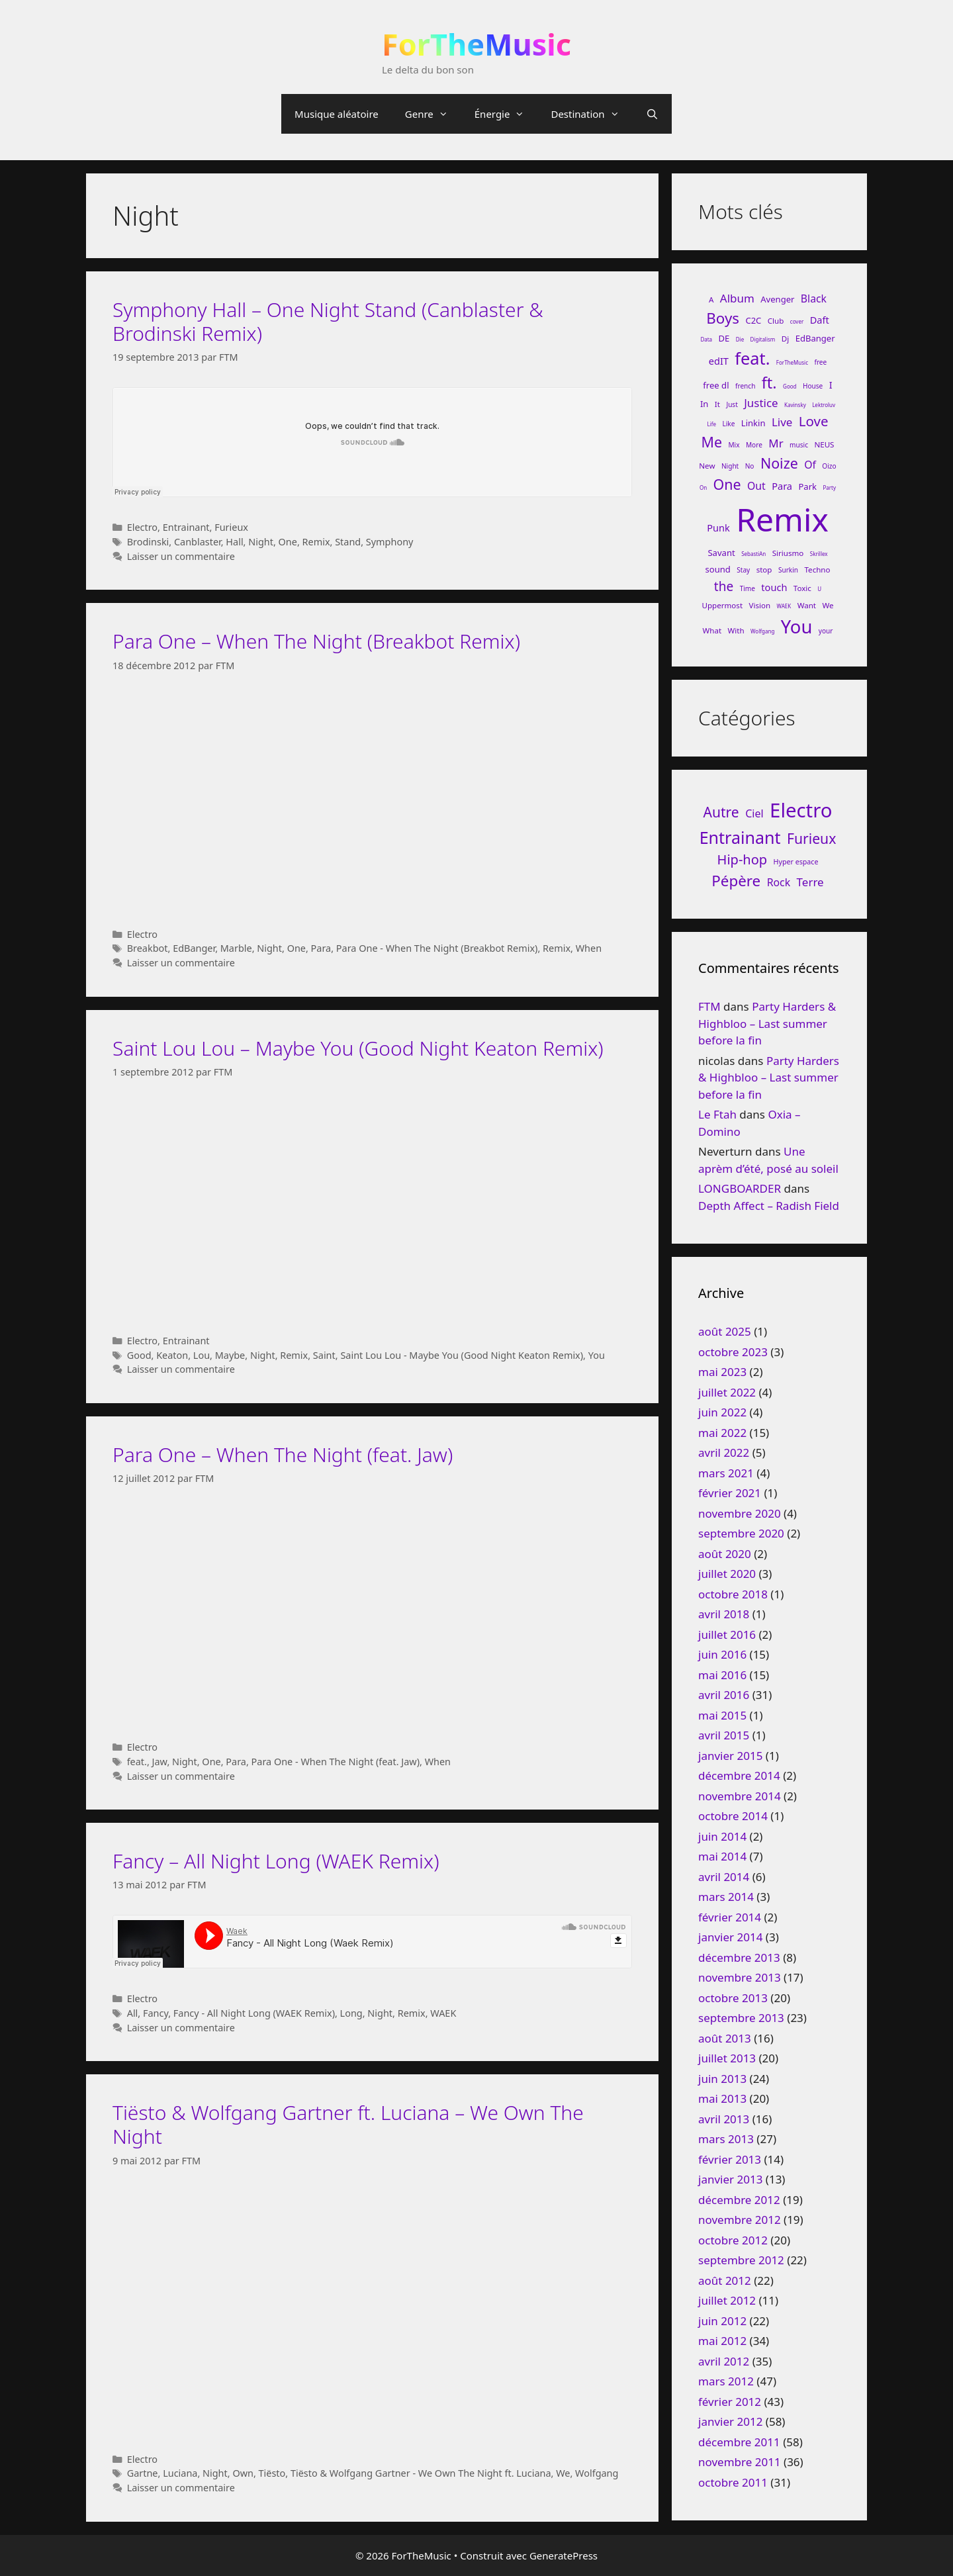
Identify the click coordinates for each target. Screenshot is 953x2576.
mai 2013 (722, 2098)
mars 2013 (726, 2138)
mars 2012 (726, 2381)
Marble (236, 948)
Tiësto (272, 2473)
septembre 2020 (741, 1533)
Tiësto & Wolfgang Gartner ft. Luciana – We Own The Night (348, 2124)
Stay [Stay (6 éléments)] (743, 570)
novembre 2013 (739, 1977)
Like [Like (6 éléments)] (728, 423)
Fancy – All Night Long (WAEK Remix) (276, 1860)
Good (139, 1355)
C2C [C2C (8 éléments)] (753, 320)
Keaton (172, 1355)
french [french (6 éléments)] (745, 386)
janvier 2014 (730, 1937)
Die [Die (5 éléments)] (740, 339)
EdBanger (194, 948)
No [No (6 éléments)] (749, 466)
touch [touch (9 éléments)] (774, 587)
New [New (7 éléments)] (707, 466)
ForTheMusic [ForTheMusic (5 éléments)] (792, 362)
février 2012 (729, 2401)
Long (351, 2013)
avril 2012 (723, 2361)
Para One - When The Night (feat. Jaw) (335, 1761)
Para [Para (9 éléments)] (782, 485)
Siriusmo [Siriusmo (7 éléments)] (788, 553)
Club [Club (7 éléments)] (776, 321)
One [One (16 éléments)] (727, 484)
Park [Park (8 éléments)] (807, 486)
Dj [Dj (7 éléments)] (785, 339)
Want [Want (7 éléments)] (806, 605)
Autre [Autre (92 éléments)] (721, 811)
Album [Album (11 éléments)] (737, 298)
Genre (433, 114)
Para (321, 948)
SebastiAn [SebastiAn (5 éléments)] (753, 553)
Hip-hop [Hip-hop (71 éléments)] (742, 859)
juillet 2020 (727, 1573)
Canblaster (197, 541)
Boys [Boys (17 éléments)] (722, 318)
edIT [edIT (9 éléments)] (719, 360)
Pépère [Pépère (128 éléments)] (735, 880)
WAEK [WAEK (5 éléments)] (784, 606)
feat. (137, 1761)
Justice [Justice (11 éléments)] (761, 402)
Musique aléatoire (337, 113)
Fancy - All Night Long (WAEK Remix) (254, 2013)
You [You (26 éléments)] (797, 626)
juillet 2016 (727, 1634)
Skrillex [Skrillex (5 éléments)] (819, 553)
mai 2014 (722, 1856)
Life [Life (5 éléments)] (711, 424)
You (596, 1355)
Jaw (159, 1761)
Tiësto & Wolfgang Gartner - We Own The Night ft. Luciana (421, 2473)
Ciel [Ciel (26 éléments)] (754, 813)
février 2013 (729, 2159)
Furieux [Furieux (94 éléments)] (811, 838)
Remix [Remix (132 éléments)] (782, 519)
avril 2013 (723, 2119)
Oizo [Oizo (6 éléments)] (829, 466)
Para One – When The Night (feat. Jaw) (283, 1454)
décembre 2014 (739, 1775)
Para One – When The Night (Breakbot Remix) (316, 641)
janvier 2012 (730, 2421)
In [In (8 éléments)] (704, 404)
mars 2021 (726, 1473)
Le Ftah (717, 1114)
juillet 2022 (727, 1392)
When (589, 948)
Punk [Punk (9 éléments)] (718, 527)
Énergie (506, 114)
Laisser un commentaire (181, 556)
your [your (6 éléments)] (826, 630)
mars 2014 (726, 1896)
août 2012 (724, 2280)
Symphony (390, 541)
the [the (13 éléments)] (723, 586)
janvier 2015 (730, 1755)
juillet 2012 (727, 2300)
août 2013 (724, 2038)
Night (260, 541)
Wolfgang (596, 2473)
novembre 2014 (739, 1796)
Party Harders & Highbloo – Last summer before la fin (767, 1023)
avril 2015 (723, 1735)
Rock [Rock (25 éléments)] (779, 882)
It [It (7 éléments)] (717, 404)
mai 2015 (722, 1715)
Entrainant (186, 527)
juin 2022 (722, 1412)
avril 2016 (723, 1694)
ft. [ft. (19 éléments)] (769, 382)
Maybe (230, 1355)
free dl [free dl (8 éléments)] (716, 385)
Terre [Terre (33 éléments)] (810, 882)
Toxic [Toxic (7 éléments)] (802, 588)
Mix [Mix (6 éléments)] (733, 444)
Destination (591, 114)
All (132, 2013)
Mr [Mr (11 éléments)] (775, 443)
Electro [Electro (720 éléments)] (801, 810)
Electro (142, 527)
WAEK (443, 2013)
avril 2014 (723, 1876)
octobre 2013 (733, 1997)
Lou (201, 1355)
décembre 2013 (739, 1957)
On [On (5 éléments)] (703, 487)
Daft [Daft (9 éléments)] (819, 319)
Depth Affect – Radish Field (768, 1205)
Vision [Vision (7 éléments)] (760, 605)
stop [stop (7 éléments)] (764, 570)
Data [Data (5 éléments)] (706, 339)
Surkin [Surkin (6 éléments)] (788, 570)
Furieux (231, 527)
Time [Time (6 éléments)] (747, 588)
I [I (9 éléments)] (831, 384)
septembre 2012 (741, 2260)
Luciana (180, 2473)
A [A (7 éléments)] (711, 299)
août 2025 (724, 1331)
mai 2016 (722, 1674)
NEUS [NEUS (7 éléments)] (824, 444)
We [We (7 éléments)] (827, 605)
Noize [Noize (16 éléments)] (779, 463)
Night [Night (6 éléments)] (730, 466)
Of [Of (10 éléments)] (810, 464)
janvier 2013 (730, 2179)
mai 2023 (722, 1371)
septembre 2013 (741, 2017)
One (288, 541)
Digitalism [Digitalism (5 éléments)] (763, 339)
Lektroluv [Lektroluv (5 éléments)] (823, 404)
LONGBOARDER (739, 1188)
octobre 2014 (733, 1815)
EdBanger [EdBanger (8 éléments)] (815, 338)
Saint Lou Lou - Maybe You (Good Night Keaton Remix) (461, 1355)
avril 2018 (723, 1614)
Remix (316, 541)
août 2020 (724, 1553)
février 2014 (729, 1917)
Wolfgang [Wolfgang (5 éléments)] (762, 631)
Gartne (142, 2473)
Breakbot (147, 948)
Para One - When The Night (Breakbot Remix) (437, 948)
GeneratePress (563, 2555)
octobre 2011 (733, 2482)
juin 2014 (722, 1836)
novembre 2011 (739, 2461)
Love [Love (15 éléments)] (814, 421)
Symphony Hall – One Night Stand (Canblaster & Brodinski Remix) (328, 321)
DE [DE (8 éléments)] (724, 338)
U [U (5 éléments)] (819, 588)
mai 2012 (722, 2340)
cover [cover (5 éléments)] (796, 321)
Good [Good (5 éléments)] (789, 386)
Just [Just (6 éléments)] (731, 404)
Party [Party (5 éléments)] (829, 487)
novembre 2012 (739, 2219)
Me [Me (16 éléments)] (712, 441)
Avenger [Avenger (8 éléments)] (777, 299)
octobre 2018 (733, 1594)
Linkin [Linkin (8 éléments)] (753, 423)
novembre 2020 (739, 1513)
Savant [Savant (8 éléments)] (721, 553)
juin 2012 (722, 2320)
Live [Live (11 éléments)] (782, 422)
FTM (709, 1006)
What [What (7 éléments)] (712, 630)
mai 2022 (722, 1432)
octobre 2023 (733, 1351)
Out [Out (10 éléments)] (756, 486)
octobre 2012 (733, 2240)
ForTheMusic (476, 44)
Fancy (155, 2013)
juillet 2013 (727, 2058)
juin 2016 (722, 1654)
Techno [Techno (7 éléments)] (817, 570)
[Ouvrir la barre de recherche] (652, 114)
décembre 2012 (739, 2199)
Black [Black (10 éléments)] (814, 298)
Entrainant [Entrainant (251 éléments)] (740, 837)
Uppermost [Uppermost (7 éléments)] (722, 605)
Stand (348, 541)
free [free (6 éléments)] (820, 362)
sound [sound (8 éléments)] (717, 569)
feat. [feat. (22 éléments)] (752, 358)
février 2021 (729, 1492)
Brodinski (148, 541)
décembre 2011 (739, 2442)
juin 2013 (722, 2078)
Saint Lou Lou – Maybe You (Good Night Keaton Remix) (358, 1048)
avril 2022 (723, 1452)
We (563, 2473)
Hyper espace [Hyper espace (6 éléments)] (796, 861)
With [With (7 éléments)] (736, 630)
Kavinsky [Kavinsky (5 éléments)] (795, 404)
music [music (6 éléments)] (799, 444)
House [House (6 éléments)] (813, 386)
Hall (234, 541)
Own (242, 2473)
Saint (324, 1355)
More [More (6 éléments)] (754, 444)
